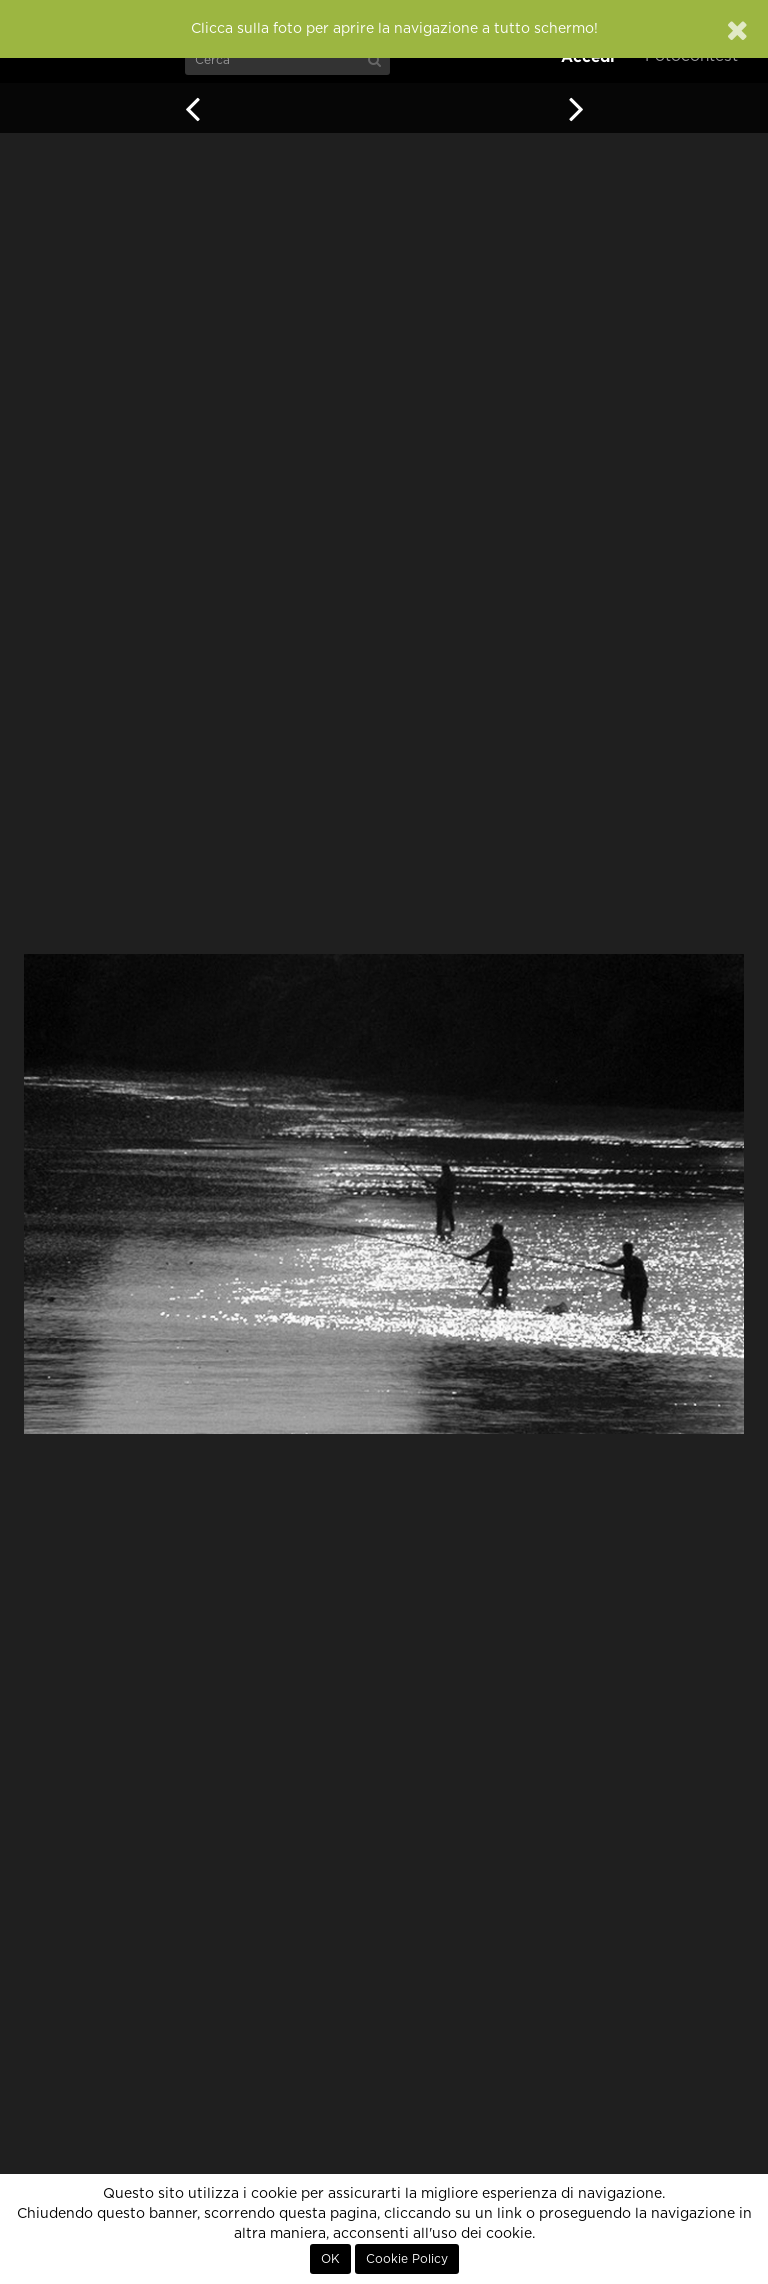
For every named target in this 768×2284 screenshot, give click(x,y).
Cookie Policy (407, 2259)
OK (330, 2259)
